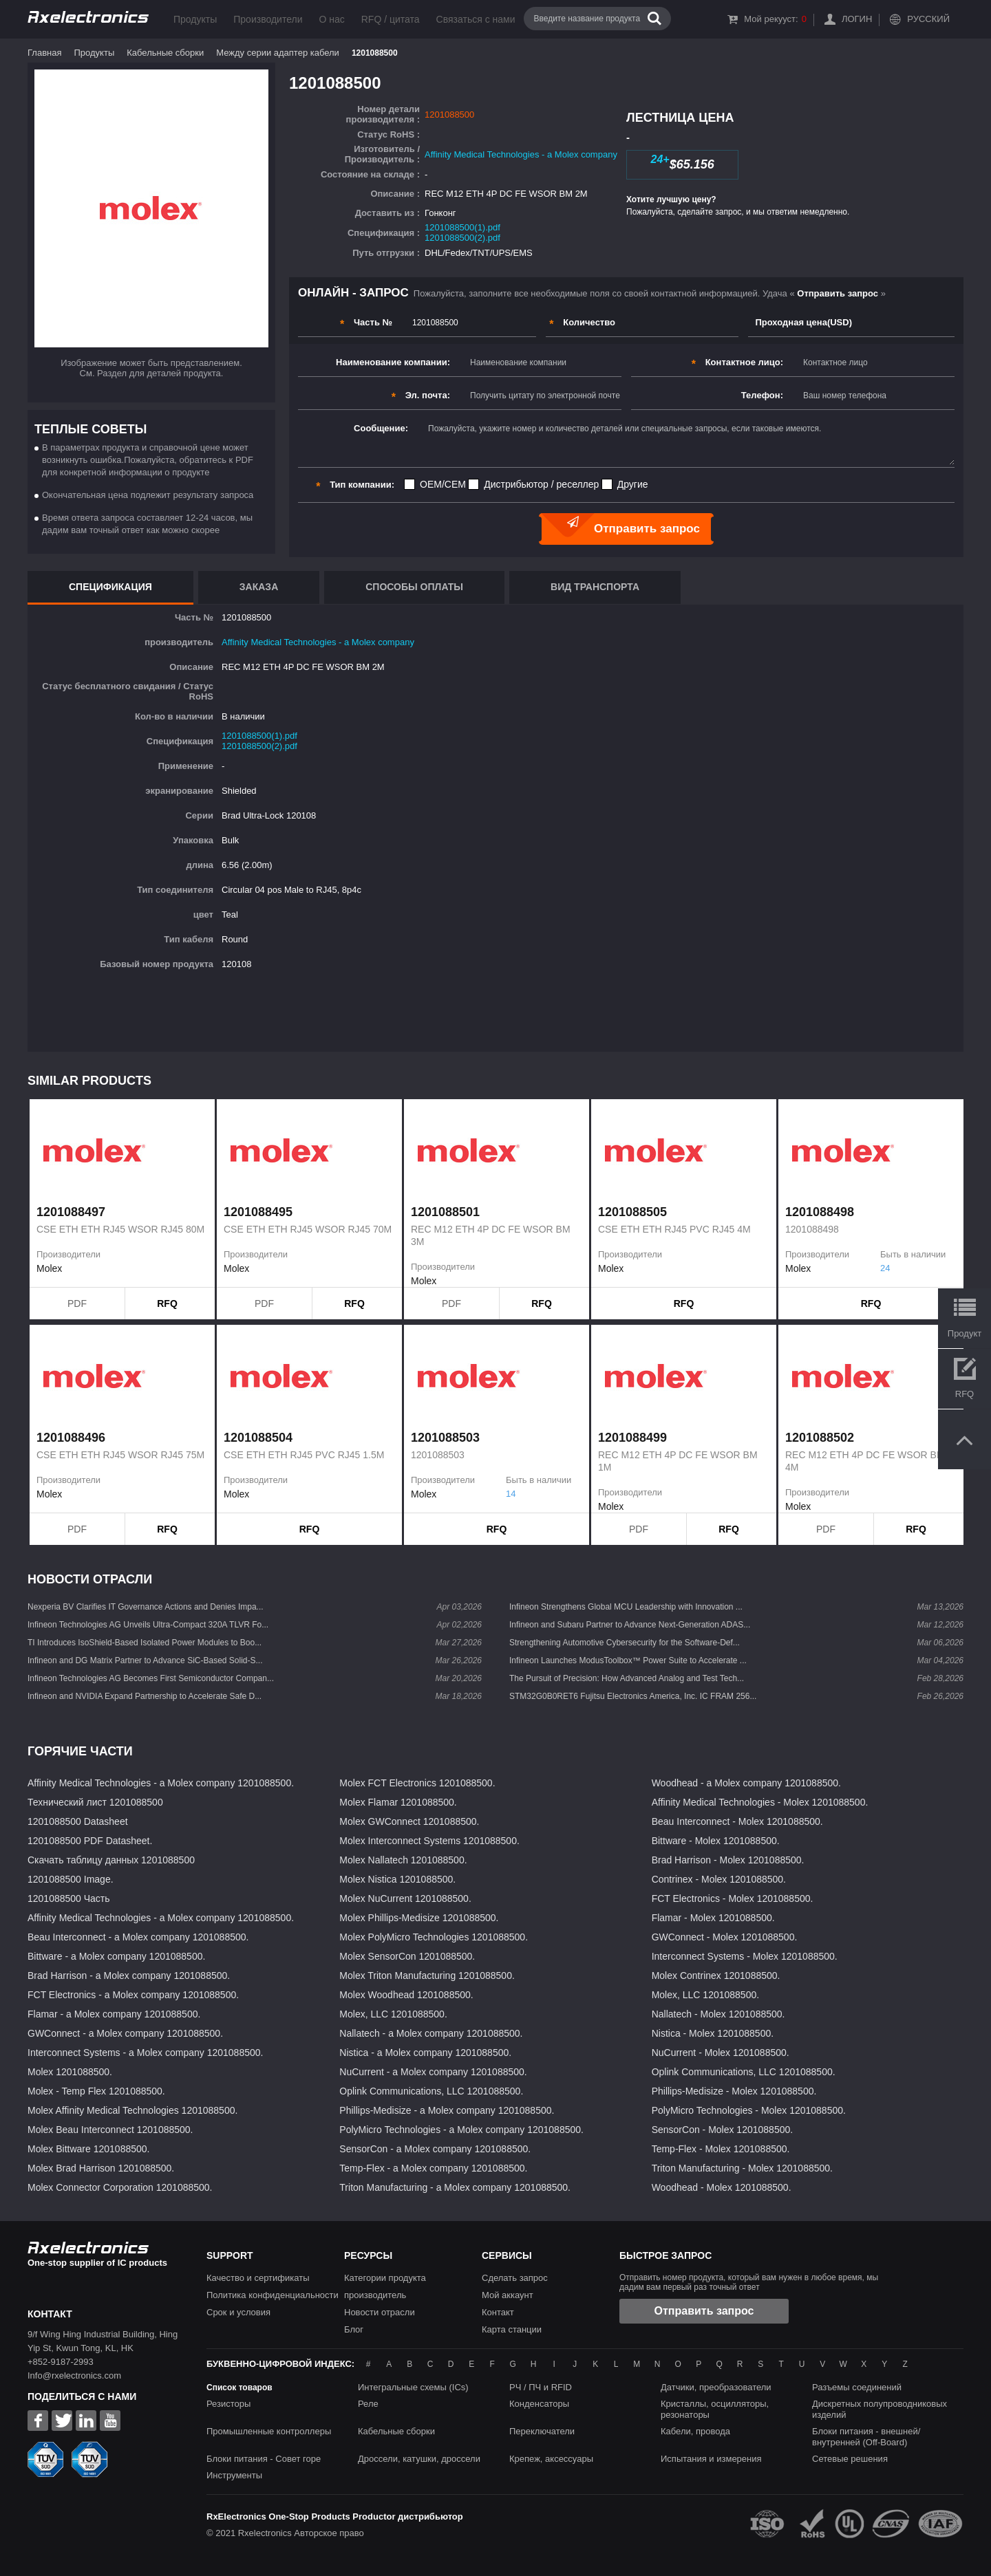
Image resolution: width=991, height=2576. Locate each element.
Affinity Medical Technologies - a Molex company (521, 154)
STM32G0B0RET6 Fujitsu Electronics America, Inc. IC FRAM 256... (632, 1696)
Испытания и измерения (711, 2459)
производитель (375, 2295)
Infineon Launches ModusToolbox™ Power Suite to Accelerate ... (628, 1660)
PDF (77, 1303)
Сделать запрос (515, 2278)
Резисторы (228, 2404)
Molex (49, 1268)
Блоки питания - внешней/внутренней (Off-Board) (866, 2436)
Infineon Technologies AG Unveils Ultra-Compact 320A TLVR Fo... (148, 1625)
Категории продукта (385, 2278)
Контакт (498, 2312)
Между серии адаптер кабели (277, 52)
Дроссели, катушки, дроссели (419, 2459)
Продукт (964, 1333)
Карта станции (512, 2329)
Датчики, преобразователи (716, 2387)
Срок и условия (238, 2312)
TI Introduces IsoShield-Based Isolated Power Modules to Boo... (145, 1642)
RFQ (167, 1303)
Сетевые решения (850, 2459)
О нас (331, 19)
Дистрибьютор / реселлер (541, 484)
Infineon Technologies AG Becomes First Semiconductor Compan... (151, 1678)
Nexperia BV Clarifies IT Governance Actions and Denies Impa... (146, 1607)
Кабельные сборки (165, 52)
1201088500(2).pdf (462, 237)
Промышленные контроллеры (268, 2431)
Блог (353, 2329)
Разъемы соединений (857, 2387)
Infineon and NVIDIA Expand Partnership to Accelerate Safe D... (145, 1696)
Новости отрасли (379, 2312)
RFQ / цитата (390, 19)
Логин (857, 19)
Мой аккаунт (507, 2295)
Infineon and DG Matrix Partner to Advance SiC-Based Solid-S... (145, 1660)
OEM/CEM (443, 484)
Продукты (195, 19)
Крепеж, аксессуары (551, 2459)
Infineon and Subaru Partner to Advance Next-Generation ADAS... (629, 1625)
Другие (632, 484)
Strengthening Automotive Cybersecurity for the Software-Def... (624, 1642)
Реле (368, 2404)
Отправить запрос (704, 2311)
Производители (267, 19)
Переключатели (542, 2431)
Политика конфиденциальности (272, 2295)
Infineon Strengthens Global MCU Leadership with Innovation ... (626, 1607)
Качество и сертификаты (258, 2278)
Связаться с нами (475, 19)
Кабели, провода (695, 2431)
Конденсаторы (539, 2404)
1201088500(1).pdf (462, 227)
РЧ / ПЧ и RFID (540, 2387)
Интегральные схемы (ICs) (413, 2387)
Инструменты (234, 2475)
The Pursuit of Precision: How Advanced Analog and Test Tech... (626, 1678)
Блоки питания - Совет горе (263, 2459)
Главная (44, 52)
